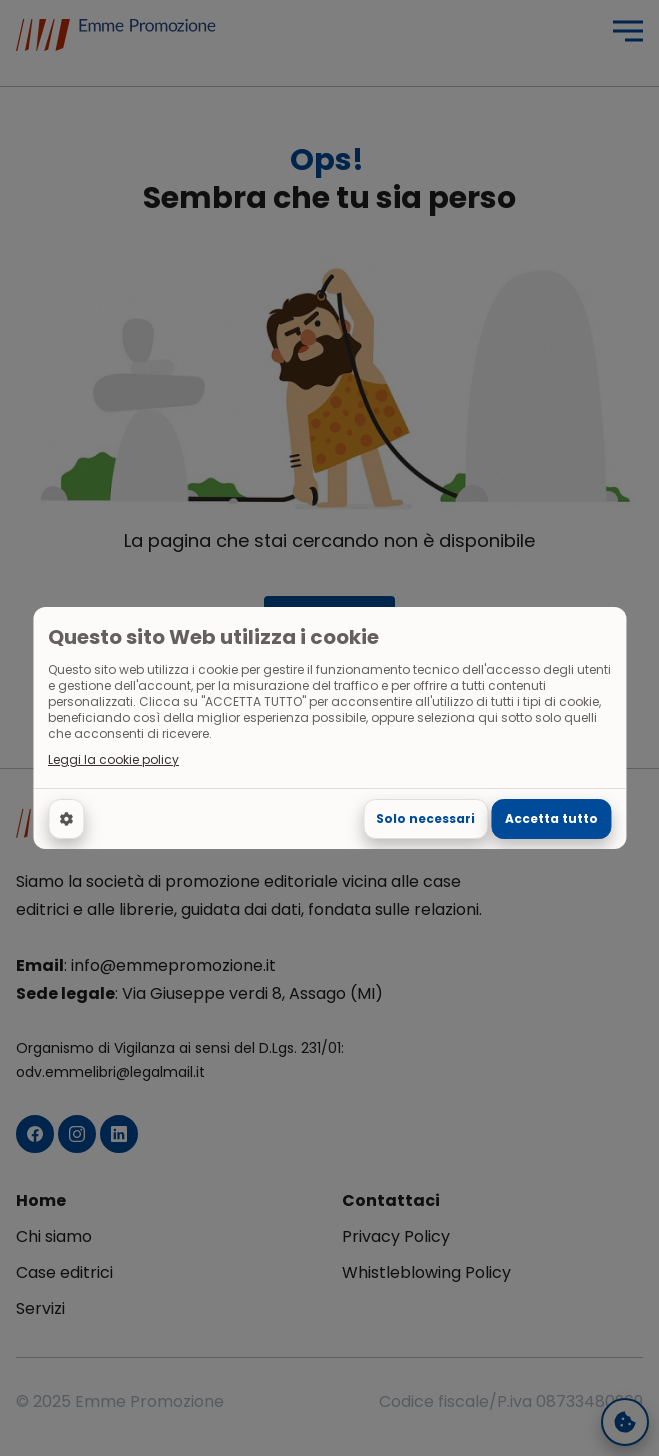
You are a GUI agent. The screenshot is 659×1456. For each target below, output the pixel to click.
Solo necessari (425, 818)
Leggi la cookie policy (113, 760)
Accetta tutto (551, 818)
